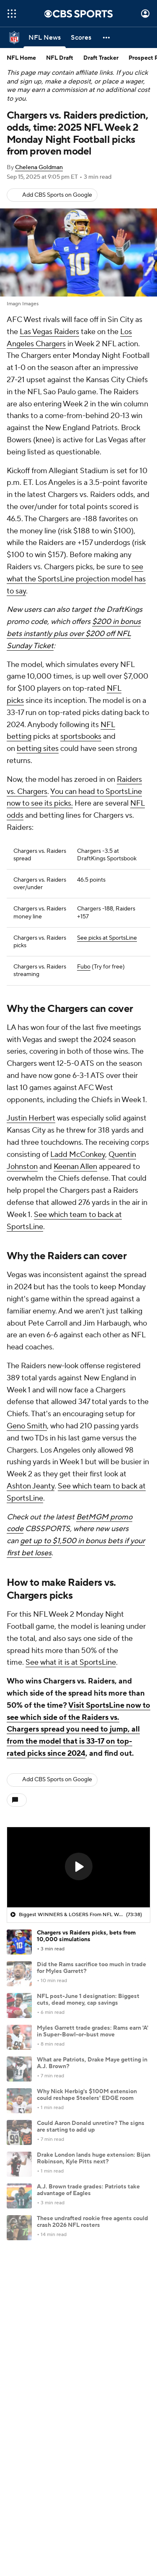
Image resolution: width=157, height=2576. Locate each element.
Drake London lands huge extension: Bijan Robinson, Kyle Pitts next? (93, 2158)
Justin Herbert (31, 1118)
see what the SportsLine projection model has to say (76, 579)
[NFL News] (44, 37)
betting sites (38, 748)
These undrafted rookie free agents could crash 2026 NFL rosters (92, 2222)
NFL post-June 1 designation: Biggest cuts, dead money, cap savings (88, 2000)
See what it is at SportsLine (71, 1662)
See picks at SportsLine (107, 938)
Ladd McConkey (77, 1154)
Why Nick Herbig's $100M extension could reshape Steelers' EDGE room (87, 2095)
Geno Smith (27, 1426)
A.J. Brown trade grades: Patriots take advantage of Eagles (88, 2190)
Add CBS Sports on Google (57, 195)
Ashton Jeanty (30, 1486)
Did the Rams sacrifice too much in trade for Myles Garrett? (91, 1968)
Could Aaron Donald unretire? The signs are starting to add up (90, 2127)
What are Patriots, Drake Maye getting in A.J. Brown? (92, 2063)
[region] (78, 1867)
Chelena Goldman (39, 167)
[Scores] (81, 37)
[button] (106, 37)
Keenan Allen (75, 1166)
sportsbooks (80, 736)
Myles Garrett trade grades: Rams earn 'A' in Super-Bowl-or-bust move (92, 2031)
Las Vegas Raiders (49, 332)
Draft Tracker (100, 58)
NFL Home (21, 58)
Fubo (83, 967)
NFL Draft (59, 58)
